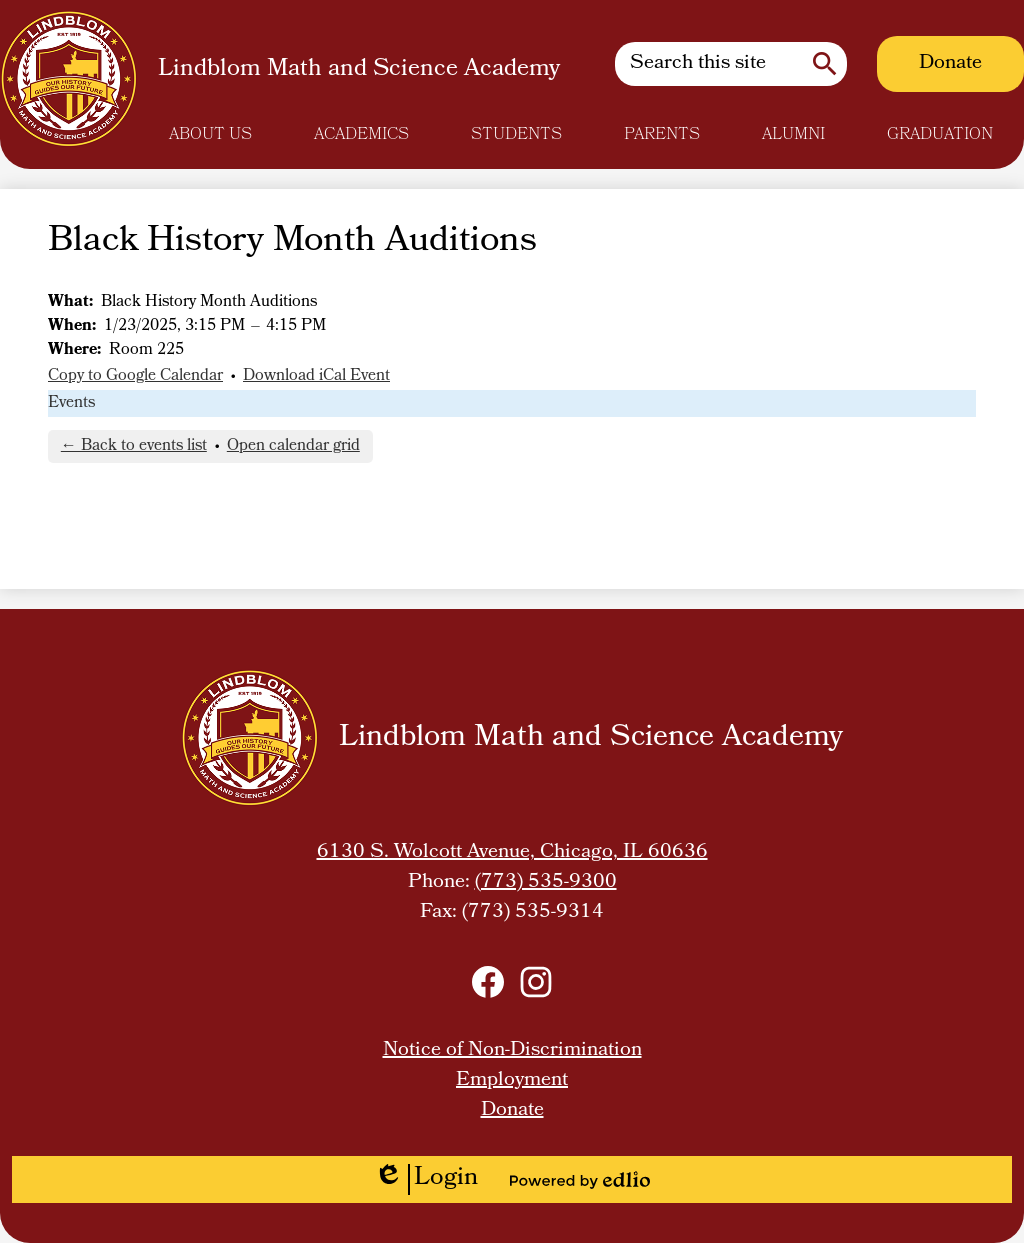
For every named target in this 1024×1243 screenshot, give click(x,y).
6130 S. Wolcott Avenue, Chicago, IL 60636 (512, 853)
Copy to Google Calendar (135, 376)
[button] (210, 135)
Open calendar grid (293, 446)
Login (426, 1179)
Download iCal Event (316, 376)
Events (71, 403)
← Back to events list (134, 446)
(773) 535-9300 (546, 883)
